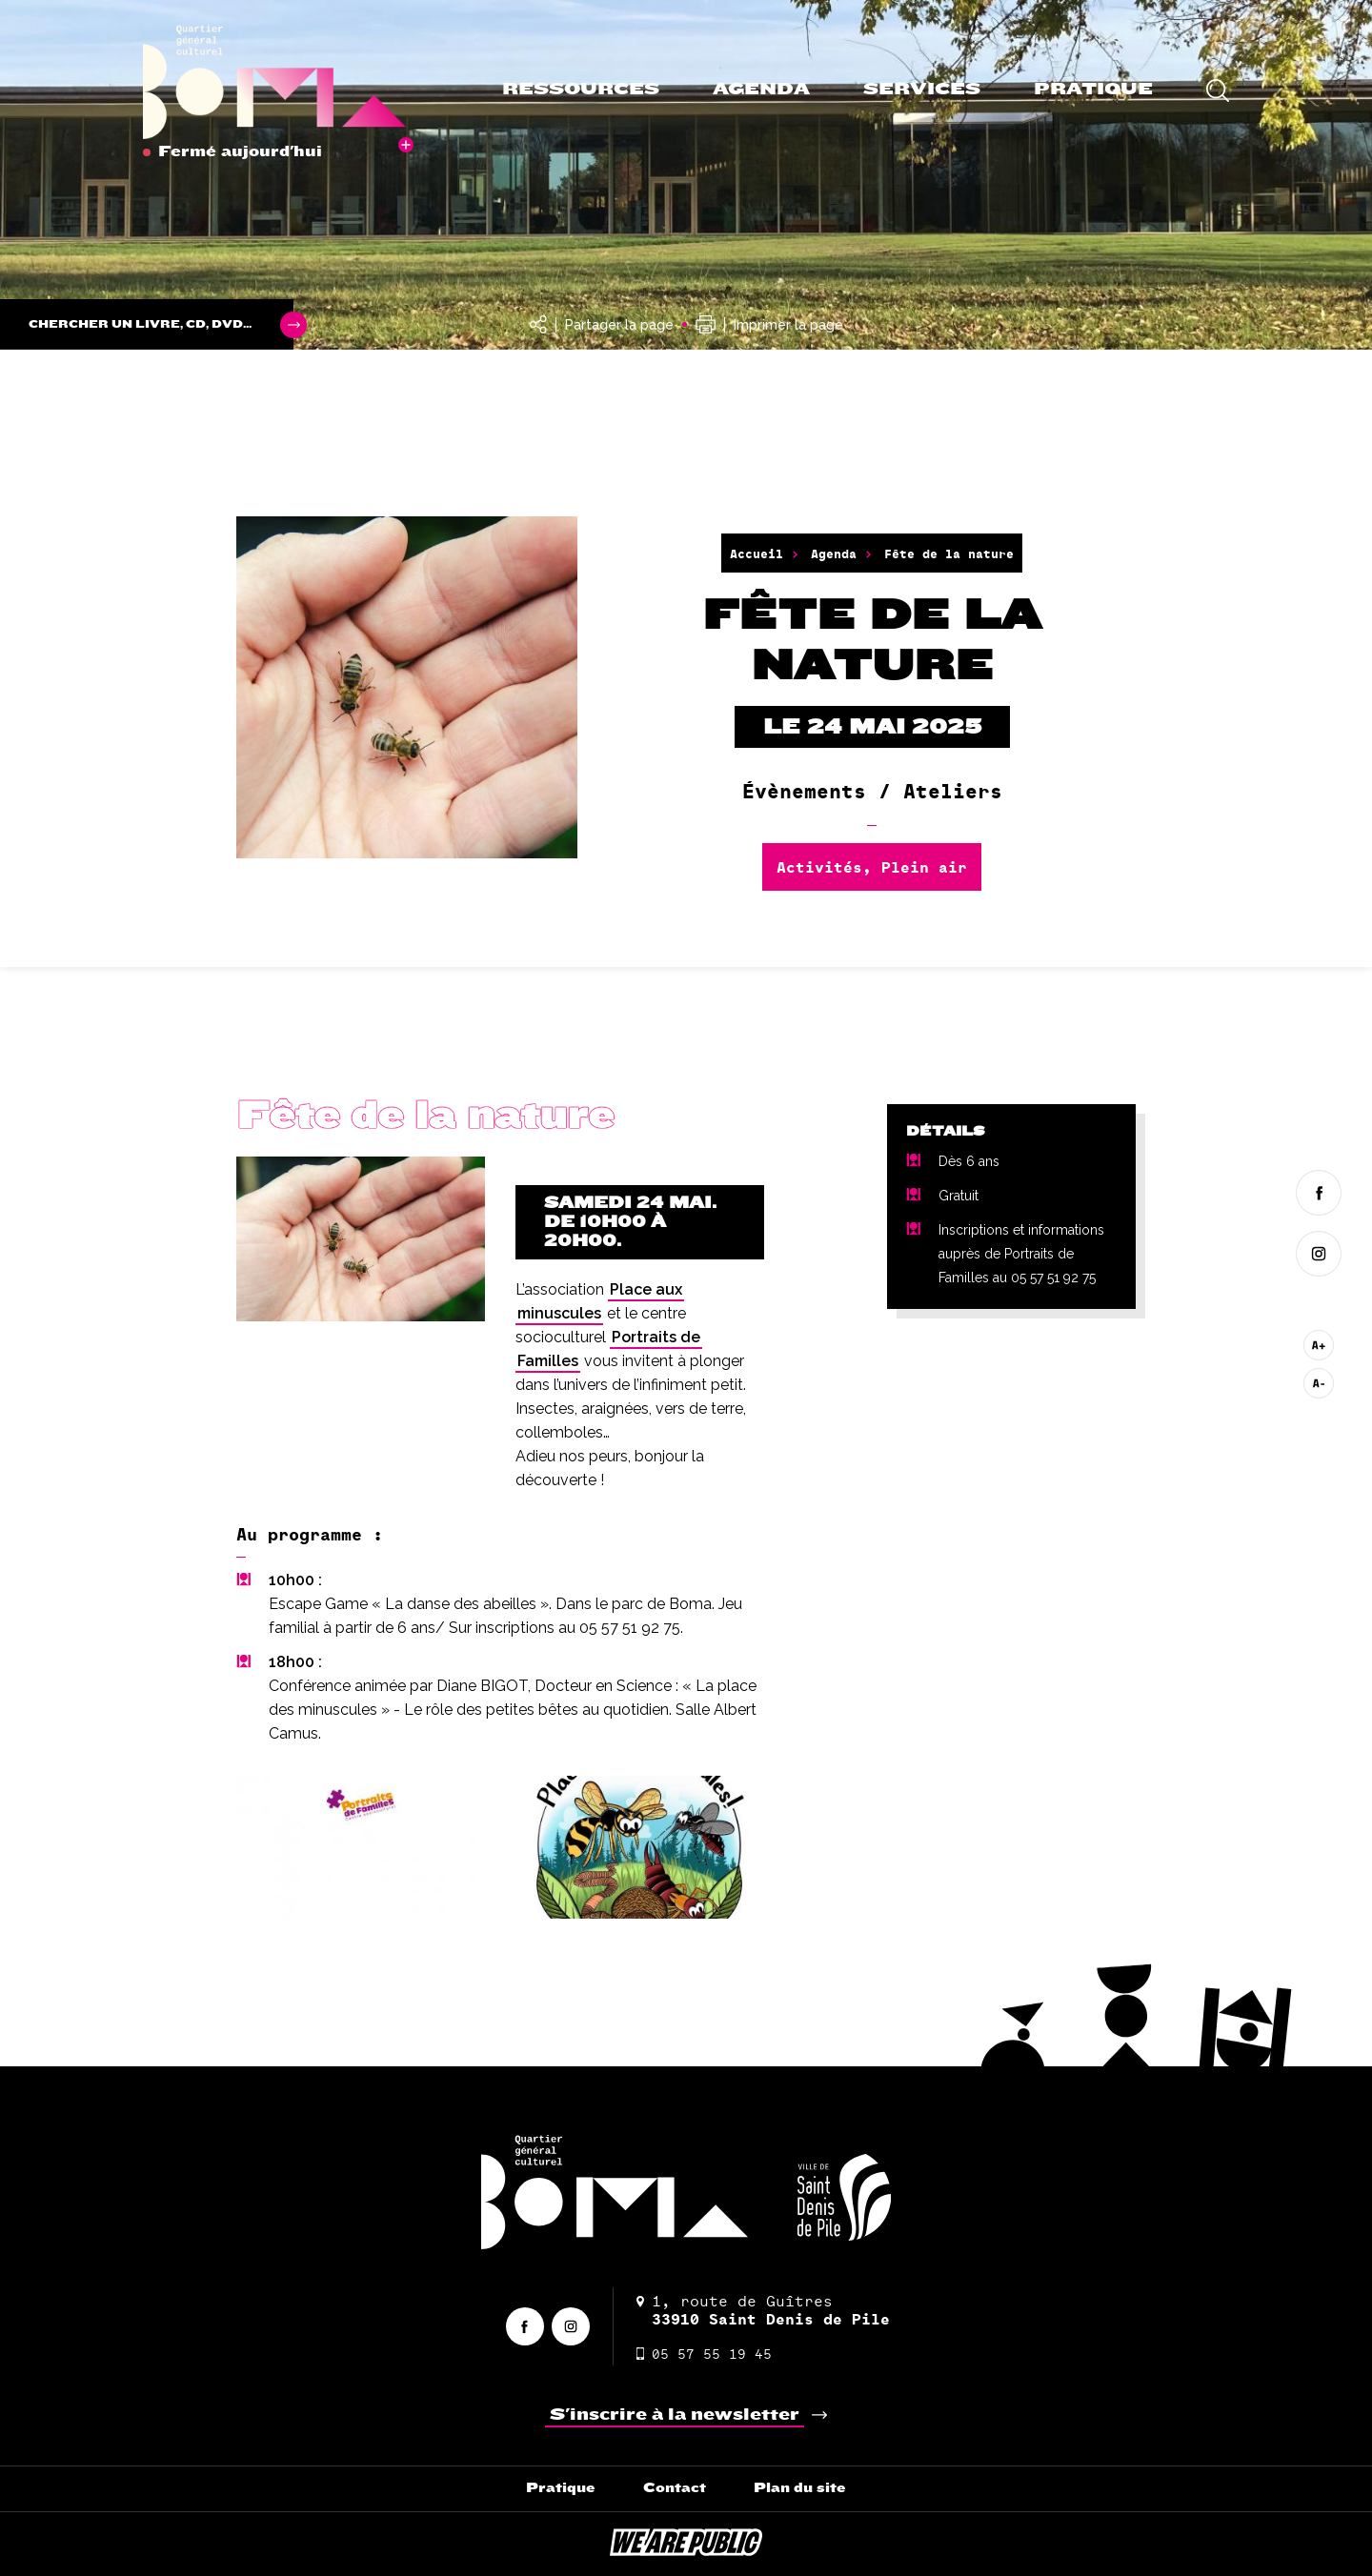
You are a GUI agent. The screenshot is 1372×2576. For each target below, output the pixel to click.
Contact (674, 2488)
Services (921, 89)
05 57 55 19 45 (704, 2353)
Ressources (580, 89)
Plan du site (800, 2488)
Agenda (761, 89)
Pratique (1093, 89)
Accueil (756, 553)
